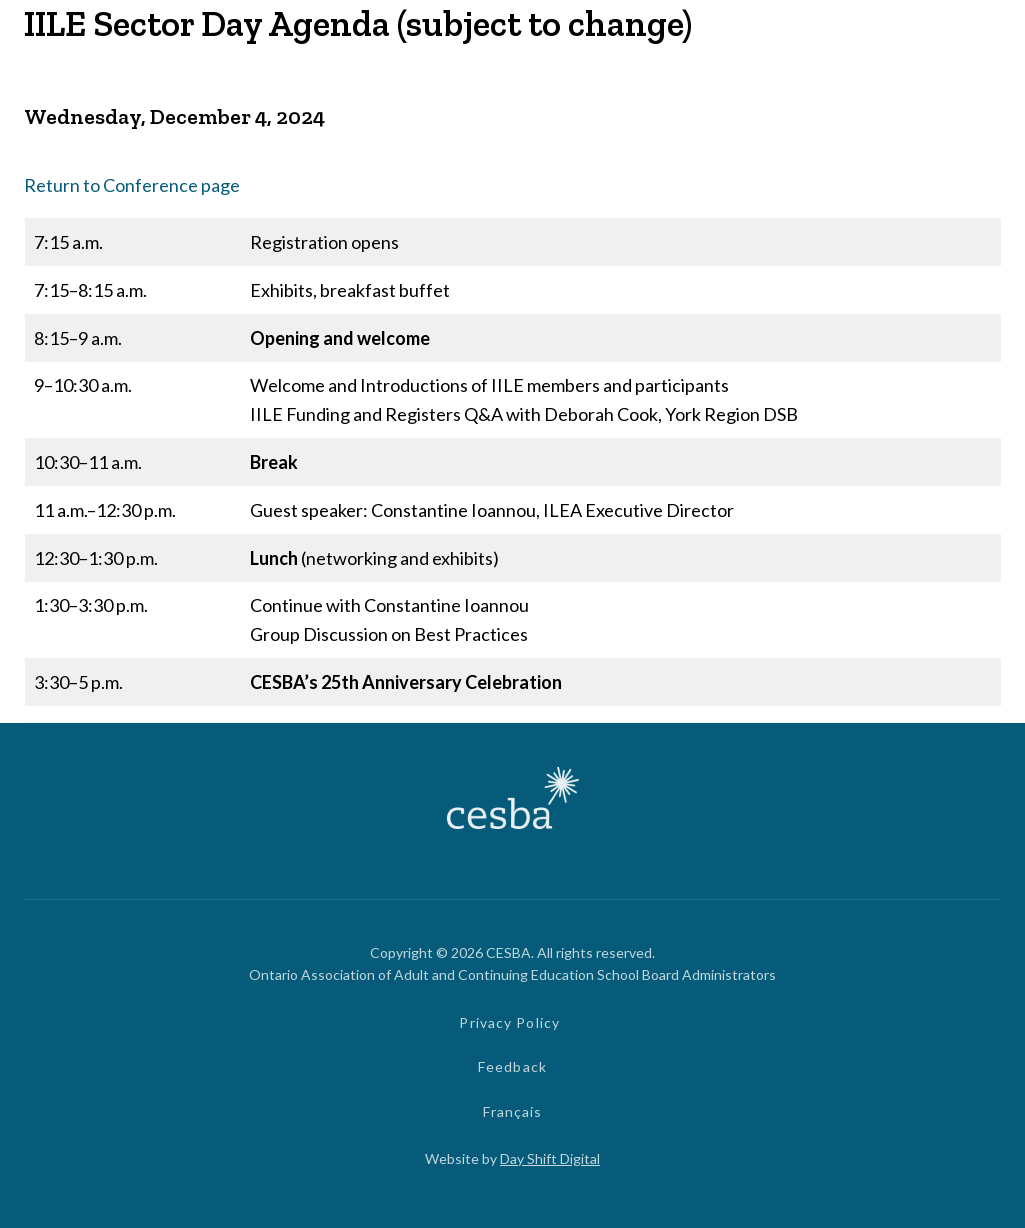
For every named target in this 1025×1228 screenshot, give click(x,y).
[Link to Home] (513, 801)
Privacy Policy (509, 1022)
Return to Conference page (132, 185)
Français (513, 1111)
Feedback (512, 1066)
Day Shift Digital (550, 1158)
